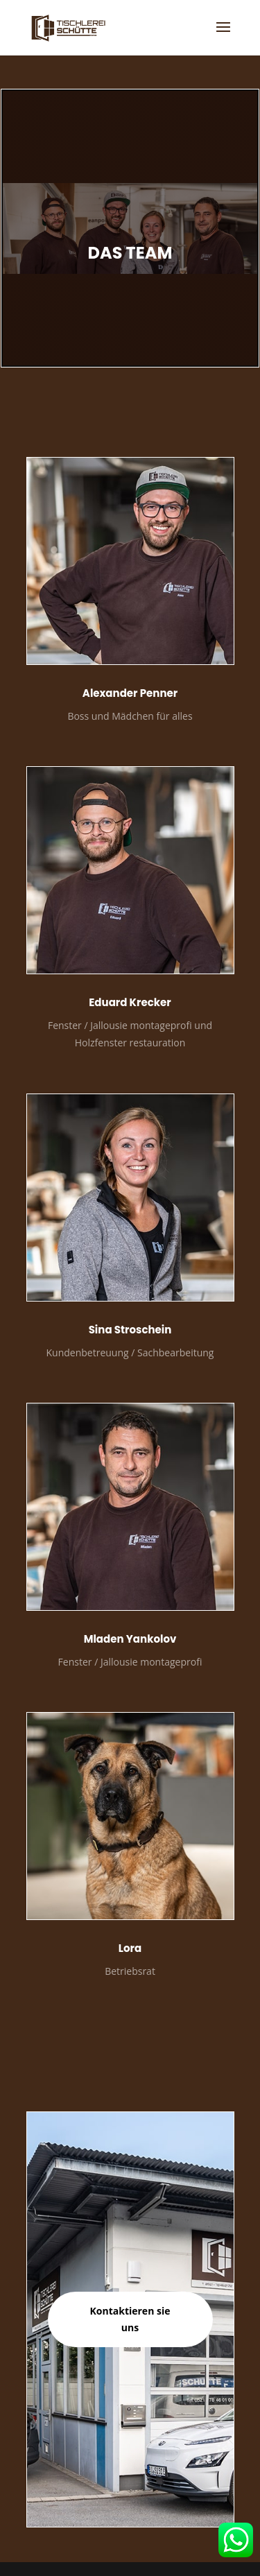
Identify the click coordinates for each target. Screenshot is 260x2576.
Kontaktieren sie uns (130, 2319)
